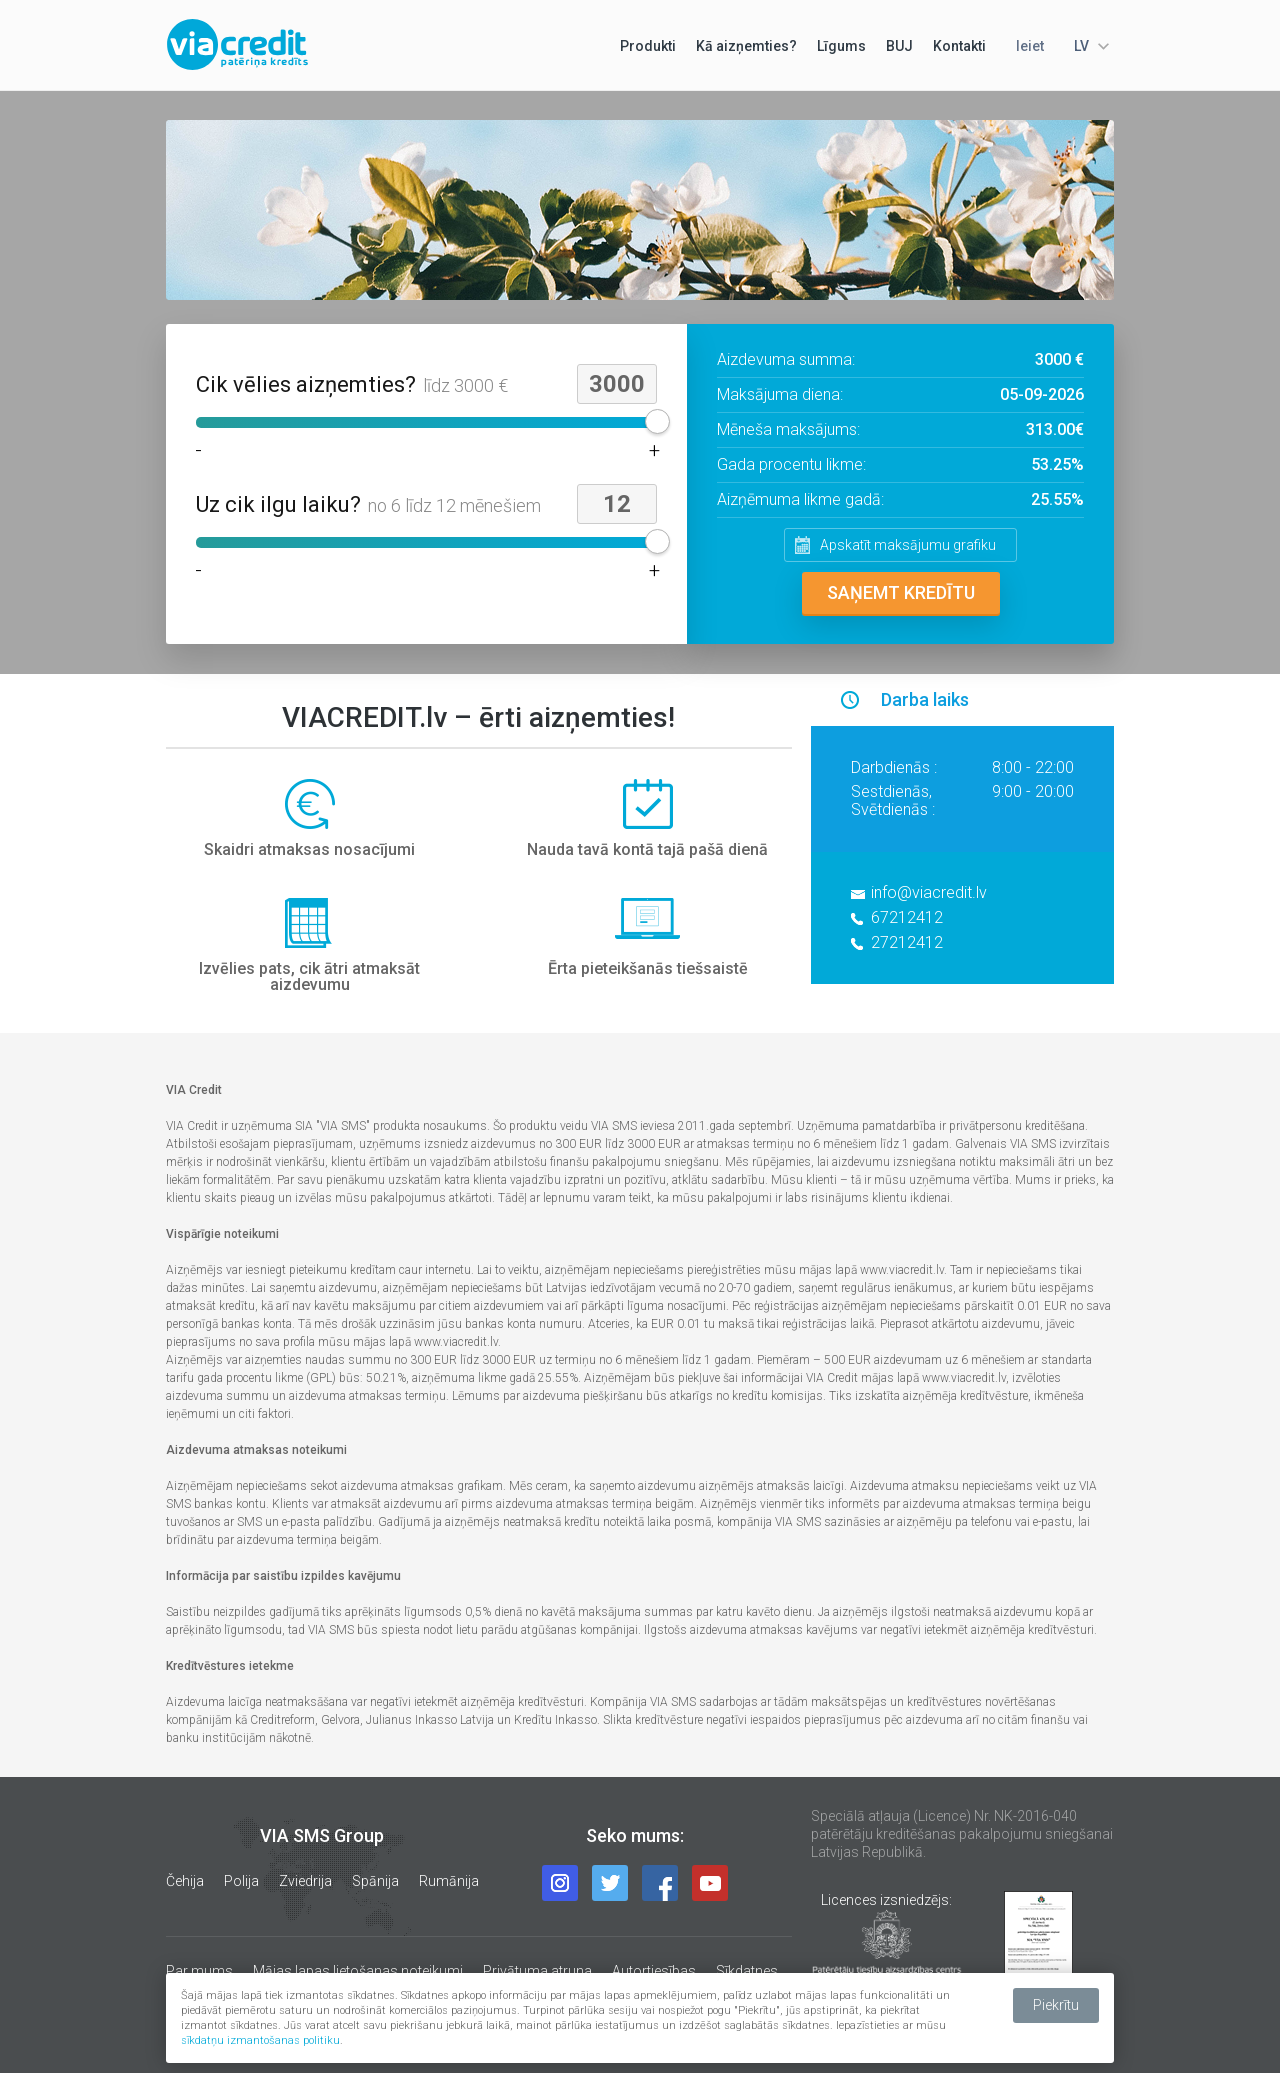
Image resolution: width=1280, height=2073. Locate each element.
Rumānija (449, 1881)
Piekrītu (1056, 2005)
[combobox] (1089, 46)
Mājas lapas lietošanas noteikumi (358, 1971)
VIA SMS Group (322, 1835)
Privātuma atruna (537, 1971)
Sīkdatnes (747, 1971)
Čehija (185, 1881)
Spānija (375, 1881)
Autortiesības (654, 1971)
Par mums (199, 1971)
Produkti (648, 46)
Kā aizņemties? (746, 46)
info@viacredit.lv (929, 892)
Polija (241, 1881)
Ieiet (1030, 46)
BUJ (899, 46)
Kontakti (959, 46)
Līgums (841, 46)
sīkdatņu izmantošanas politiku (260, 2040)
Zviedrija (305, 1881)
